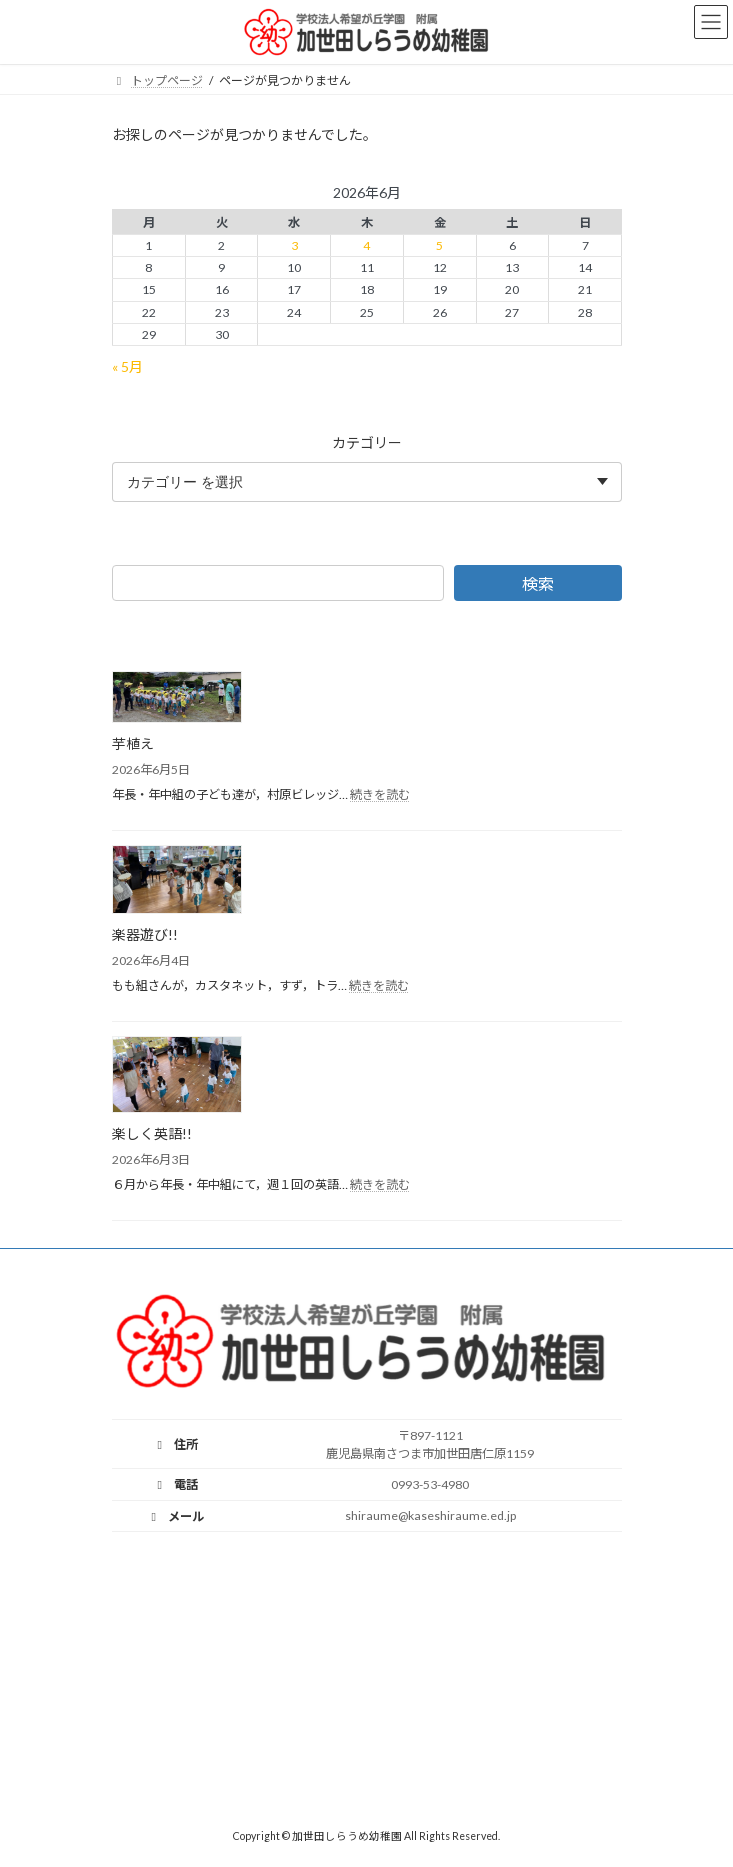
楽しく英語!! (152, 1133)
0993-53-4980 (430, 1484)
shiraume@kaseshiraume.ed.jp (430, 1515)
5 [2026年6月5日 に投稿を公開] (439, 245)
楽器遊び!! (145, 934)
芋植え (133, 743)
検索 (537, 583)
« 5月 (127, 365)
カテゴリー (367, 441)
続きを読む (380, 794)
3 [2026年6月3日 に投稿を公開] (293, 245)
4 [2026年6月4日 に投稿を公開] (366, 245)
